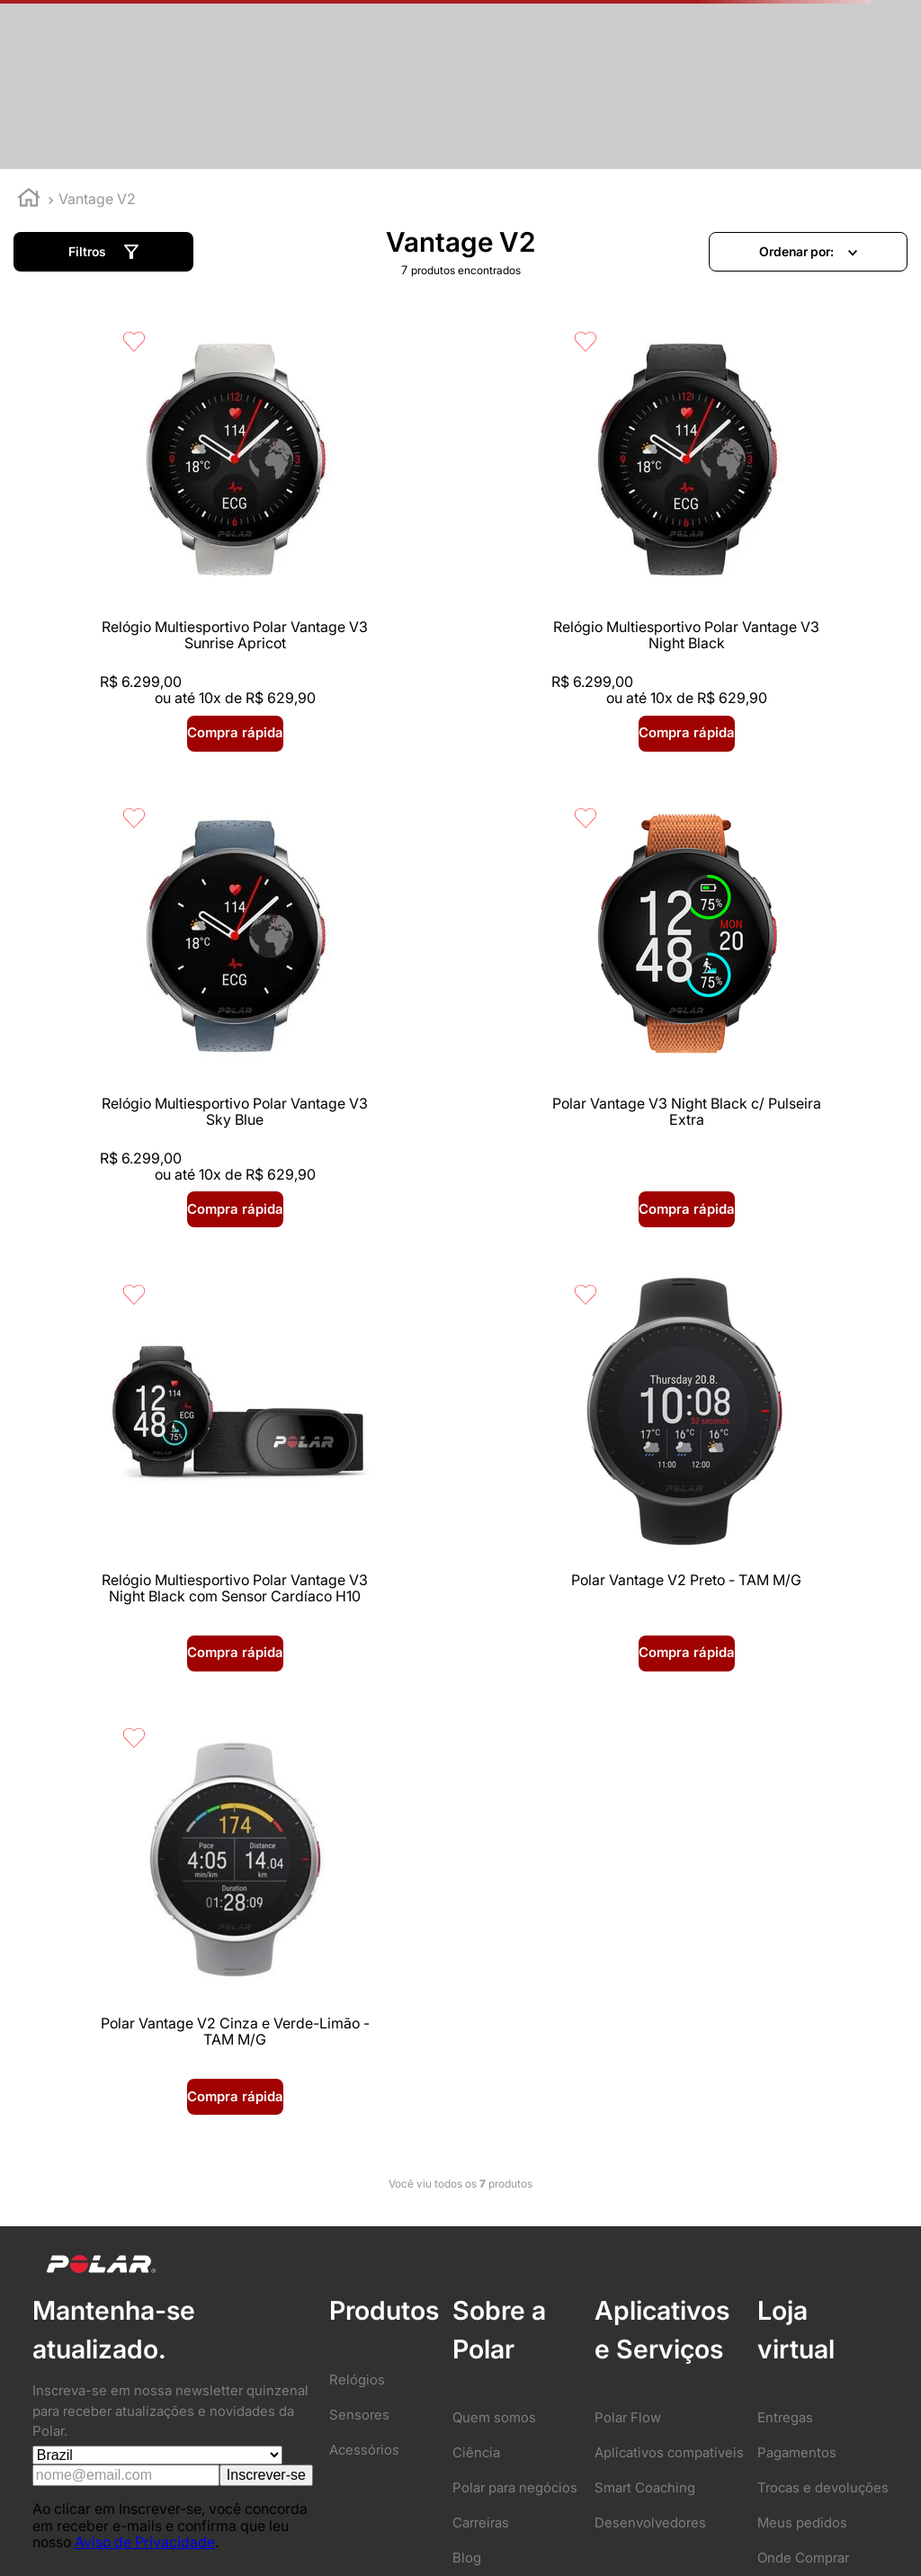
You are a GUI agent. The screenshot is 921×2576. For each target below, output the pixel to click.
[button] (103, 252)
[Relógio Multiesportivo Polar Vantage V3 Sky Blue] (762, 539)
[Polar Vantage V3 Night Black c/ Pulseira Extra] (159, 1000)
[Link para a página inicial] (28, 200)
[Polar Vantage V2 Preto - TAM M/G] (762, 1000)
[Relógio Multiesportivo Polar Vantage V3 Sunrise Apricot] (159, 539)
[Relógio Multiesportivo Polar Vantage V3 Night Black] (460, 539)
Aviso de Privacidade (145, 2065)
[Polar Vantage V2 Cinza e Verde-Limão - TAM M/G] (159, 1443)
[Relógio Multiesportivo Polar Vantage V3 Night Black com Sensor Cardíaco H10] (460, 1000)
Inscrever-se (266, 1998)
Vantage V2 (97, 199)
